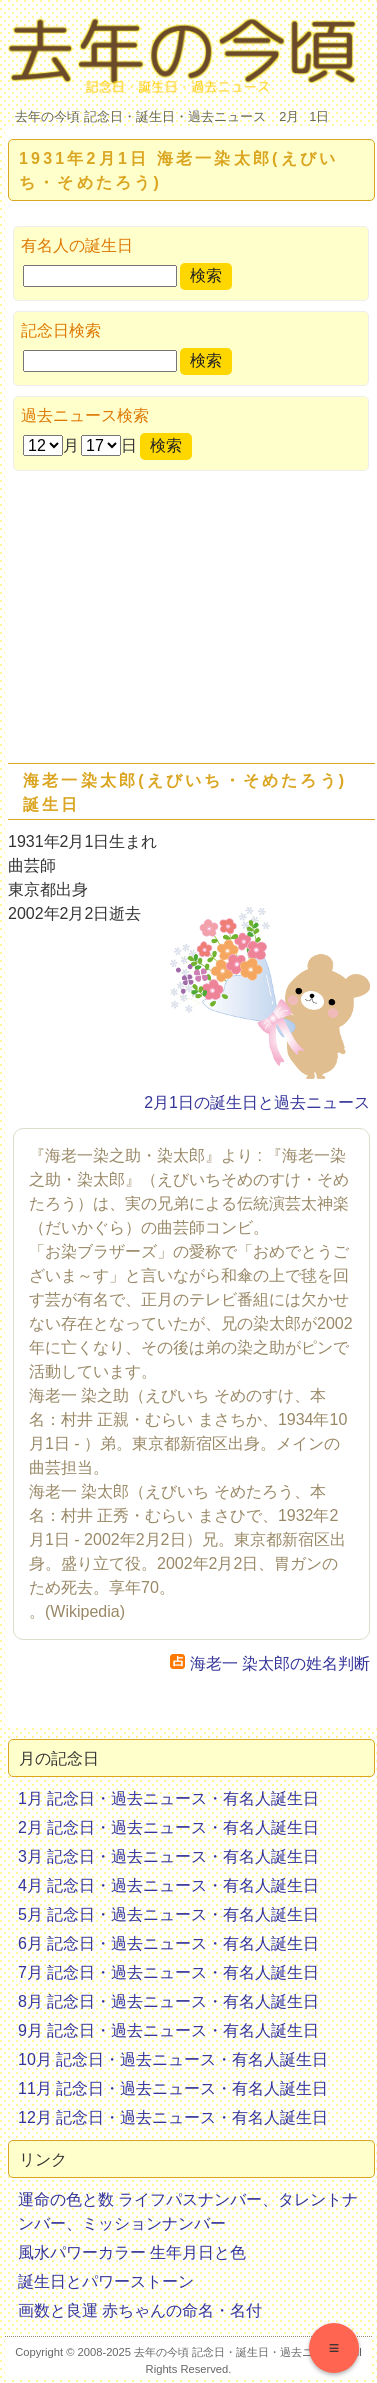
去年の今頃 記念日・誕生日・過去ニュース (140, 116)
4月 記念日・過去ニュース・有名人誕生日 (168, 1885)
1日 (319, 116)
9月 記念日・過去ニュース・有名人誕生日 (168, 2030)
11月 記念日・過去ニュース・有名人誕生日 (173, 2088)
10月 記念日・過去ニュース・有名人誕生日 (173, 2059)
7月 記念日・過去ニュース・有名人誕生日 (168, 1972)
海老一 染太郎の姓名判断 (270, 1663)
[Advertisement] (187, 621)
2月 (289, 116)
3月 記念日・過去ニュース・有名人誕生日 (168, 1856)
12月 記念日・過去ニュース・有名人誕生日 (173, 2117)
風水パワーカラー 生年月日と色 (132, 2252)
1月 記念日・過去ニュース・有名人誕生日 (168, 1798)
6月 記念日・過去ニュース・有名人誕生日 (168, 1943)
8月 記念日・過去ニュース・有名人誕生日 (168, 2001)
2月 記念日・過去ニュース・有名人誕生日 (168, 1827)
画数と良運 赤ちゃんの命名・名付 (140, 2310)
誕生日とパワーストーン (106, 2281)
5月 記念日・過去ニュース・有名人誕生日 (168, 1914)
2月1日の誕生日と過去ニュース (257, 1102)
